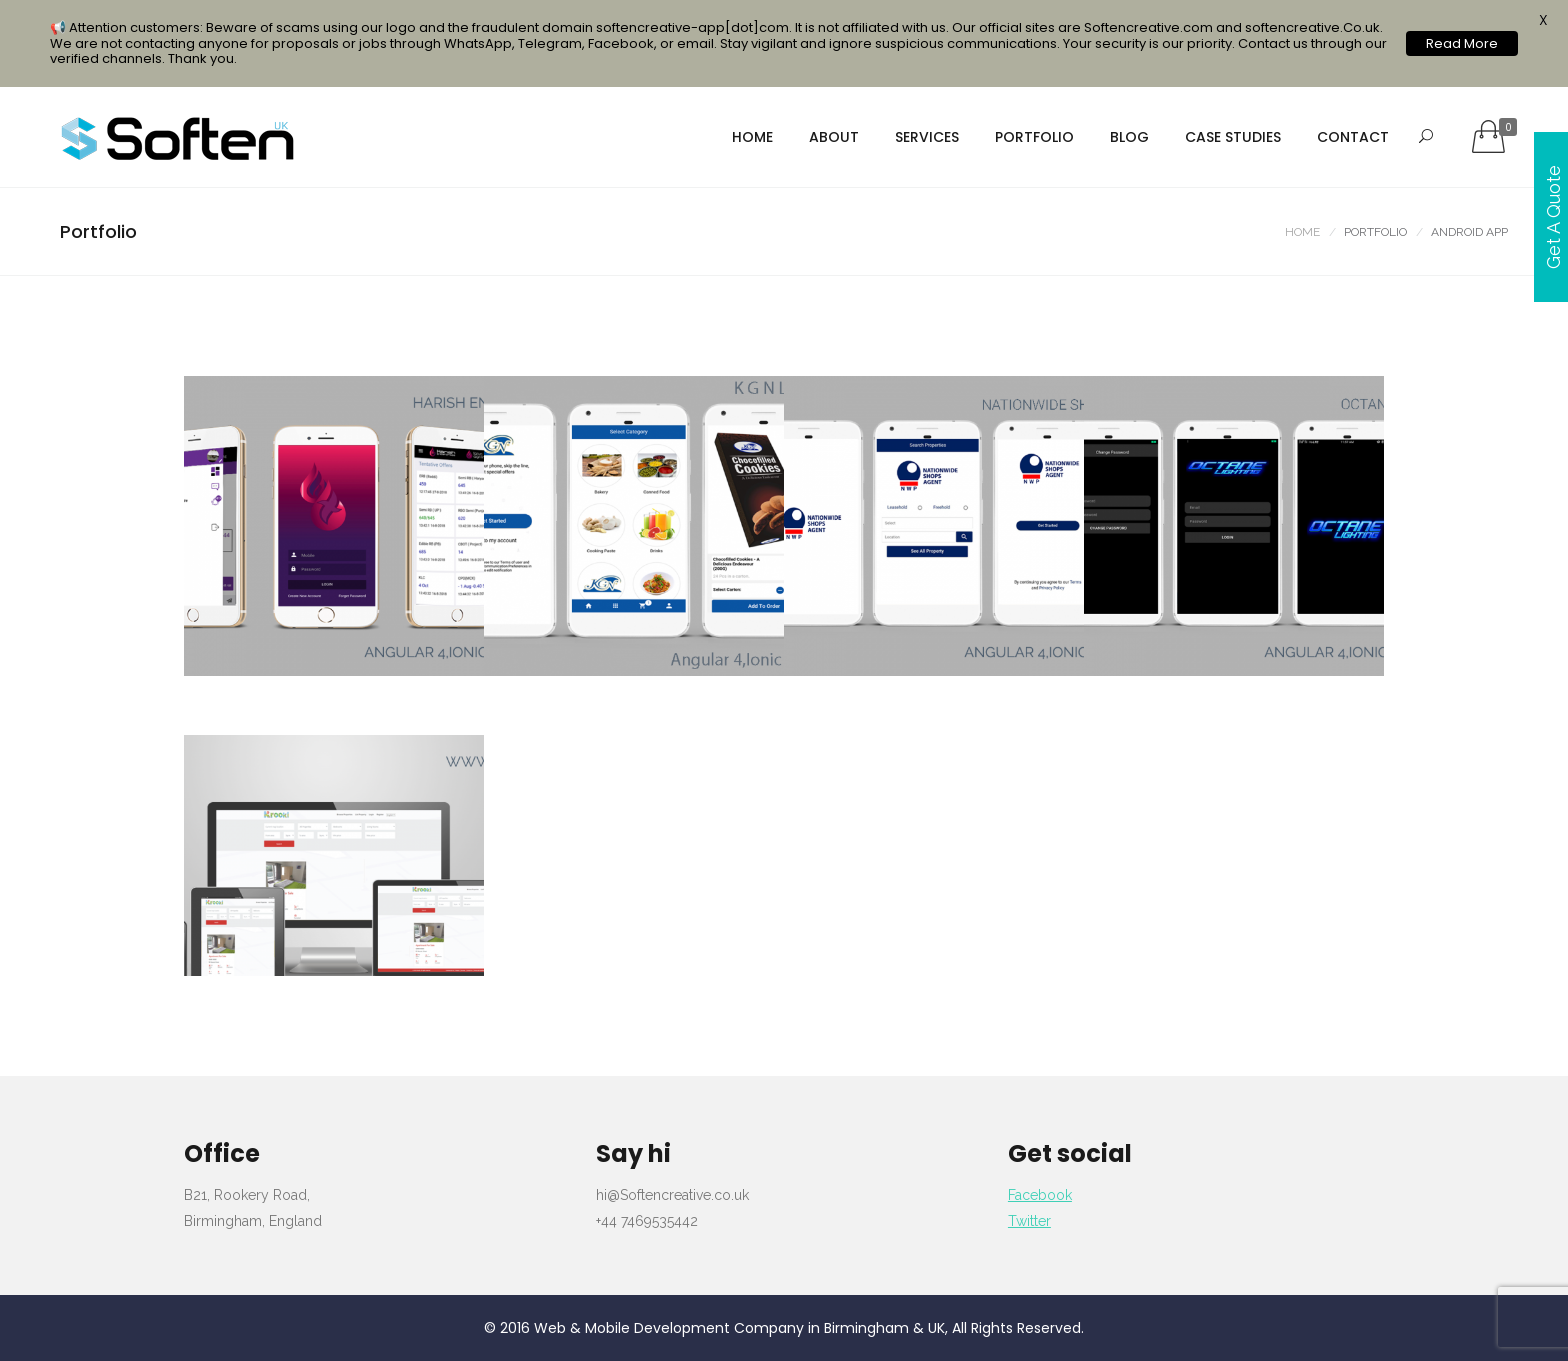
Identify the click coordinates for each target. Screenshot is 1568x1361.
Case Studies (1233, 137)
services (927, 137)
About (834, 137)
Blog (1129, 137)
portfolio (1034, 137)
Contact (1353, 137)
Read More (1462, 43)
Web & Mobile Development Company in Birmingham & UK (739, 1328)
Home (752, 137)
